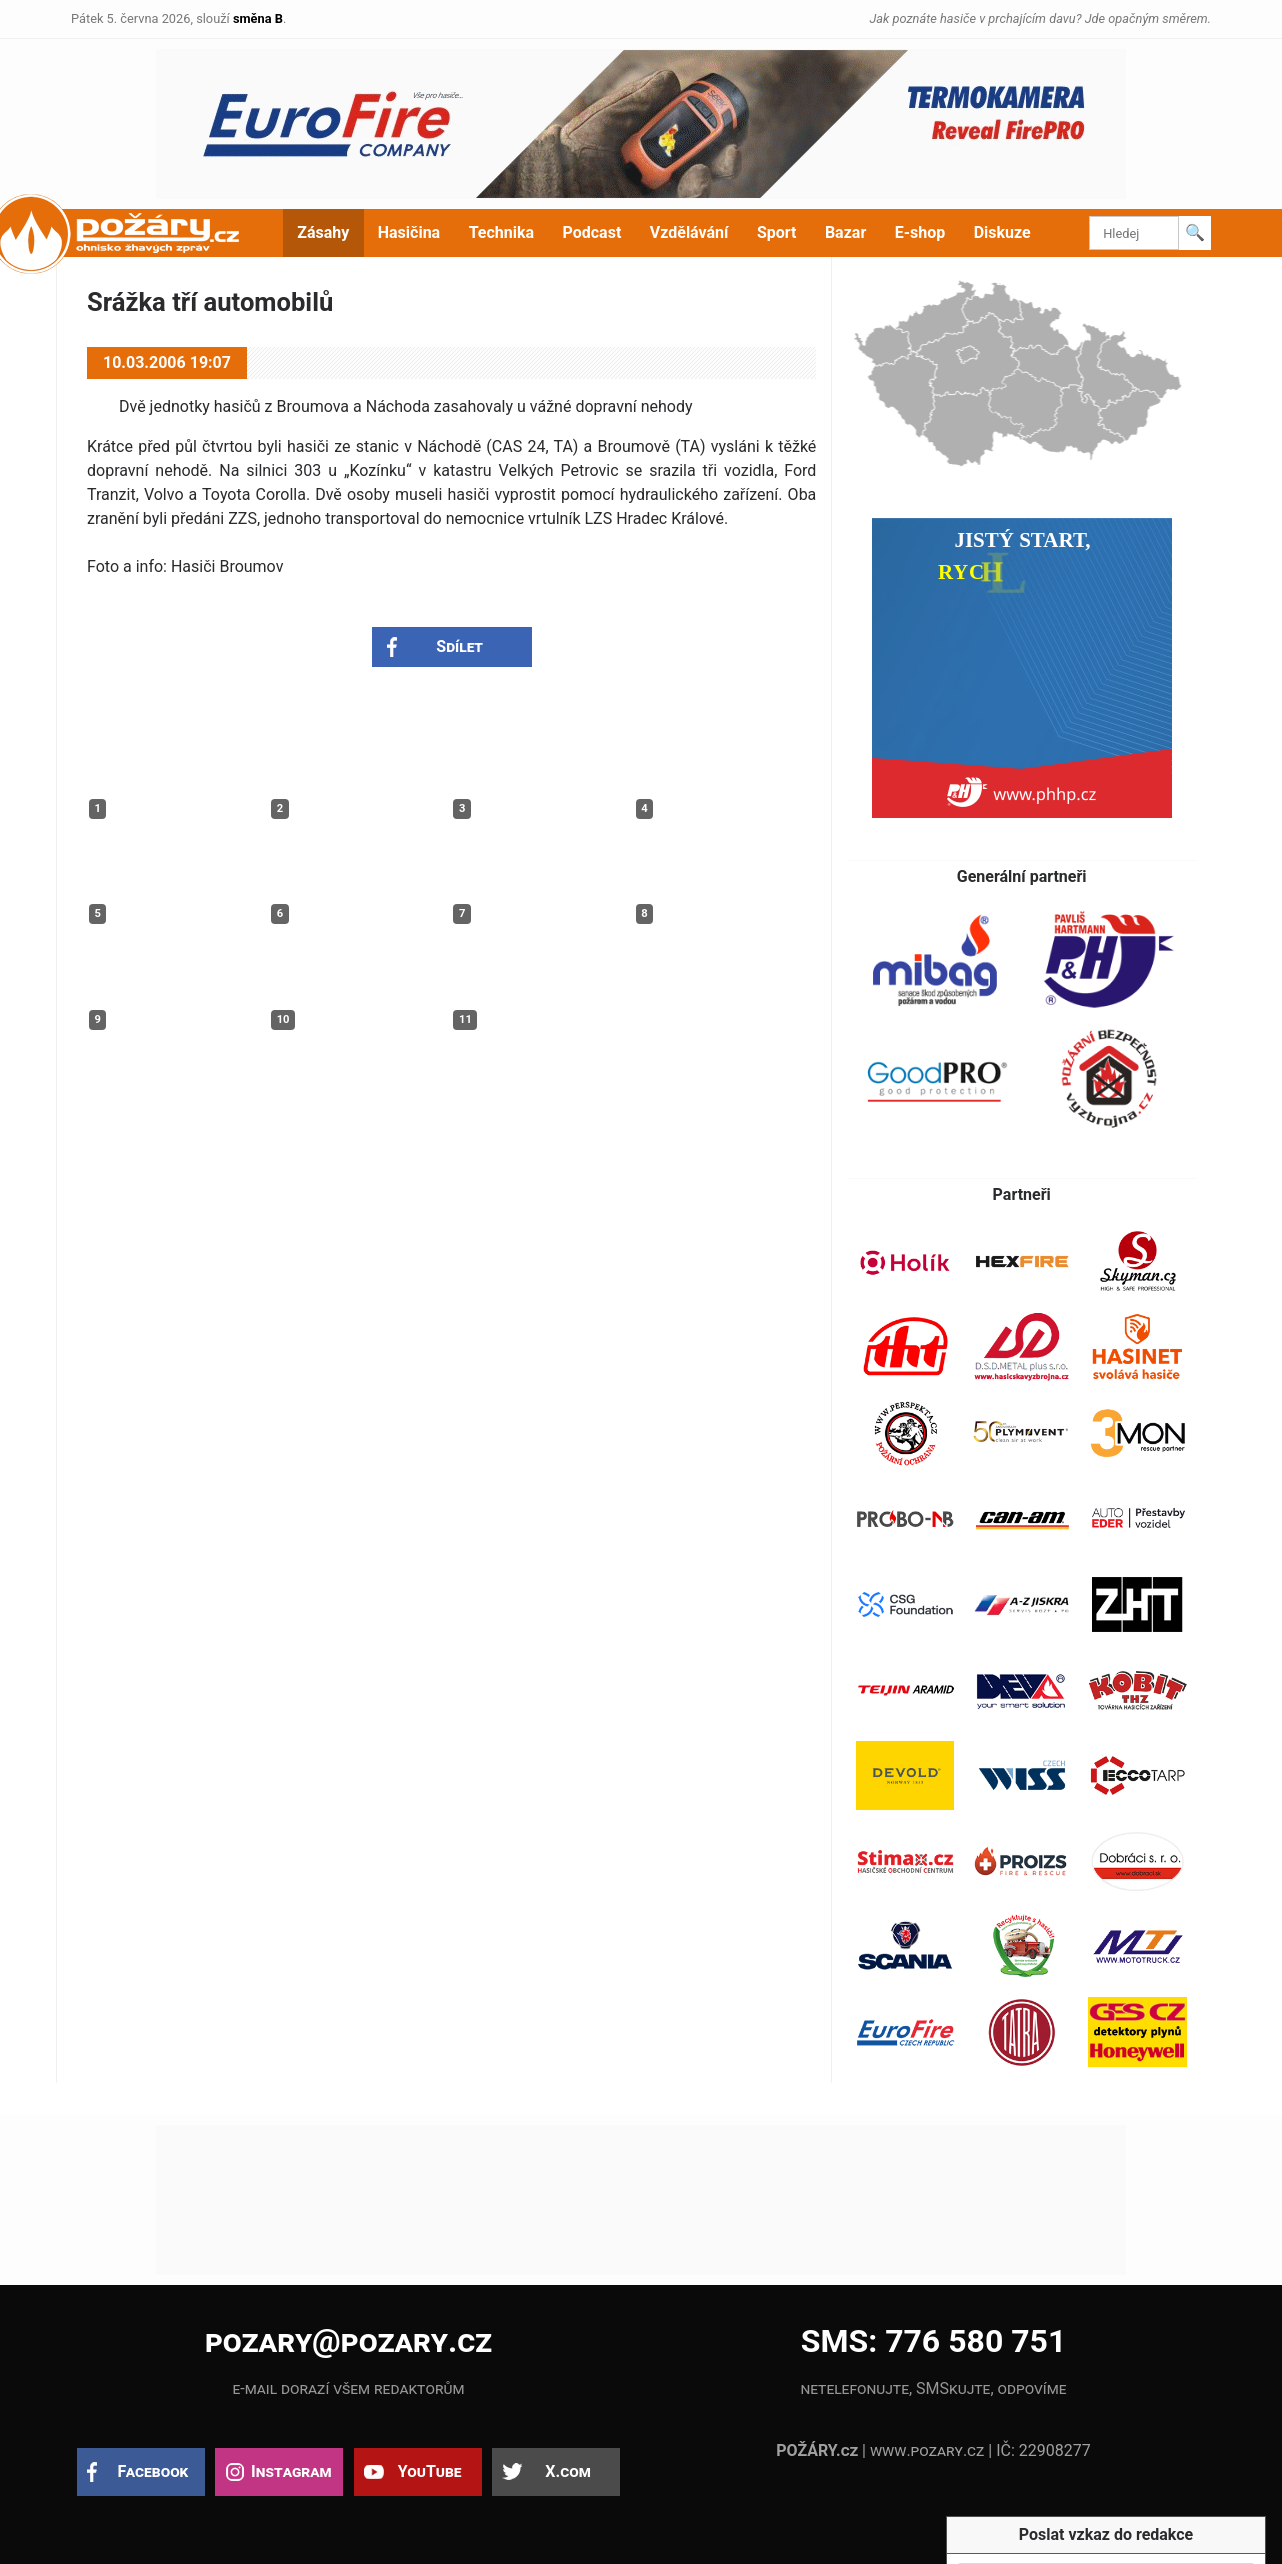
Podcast (592, 232)
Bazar (845, 232)
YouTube (430, 2471)
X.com (567, 2471)
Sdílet (459, 646)
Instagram (291, 2471)
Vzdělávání (689, 232)
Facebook (153, 2471)
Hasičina (409, 232)
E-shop (920, 232)
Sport (777, 232)
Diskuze (1002, 232)
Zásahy (323, 232)
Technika (501, 232)
